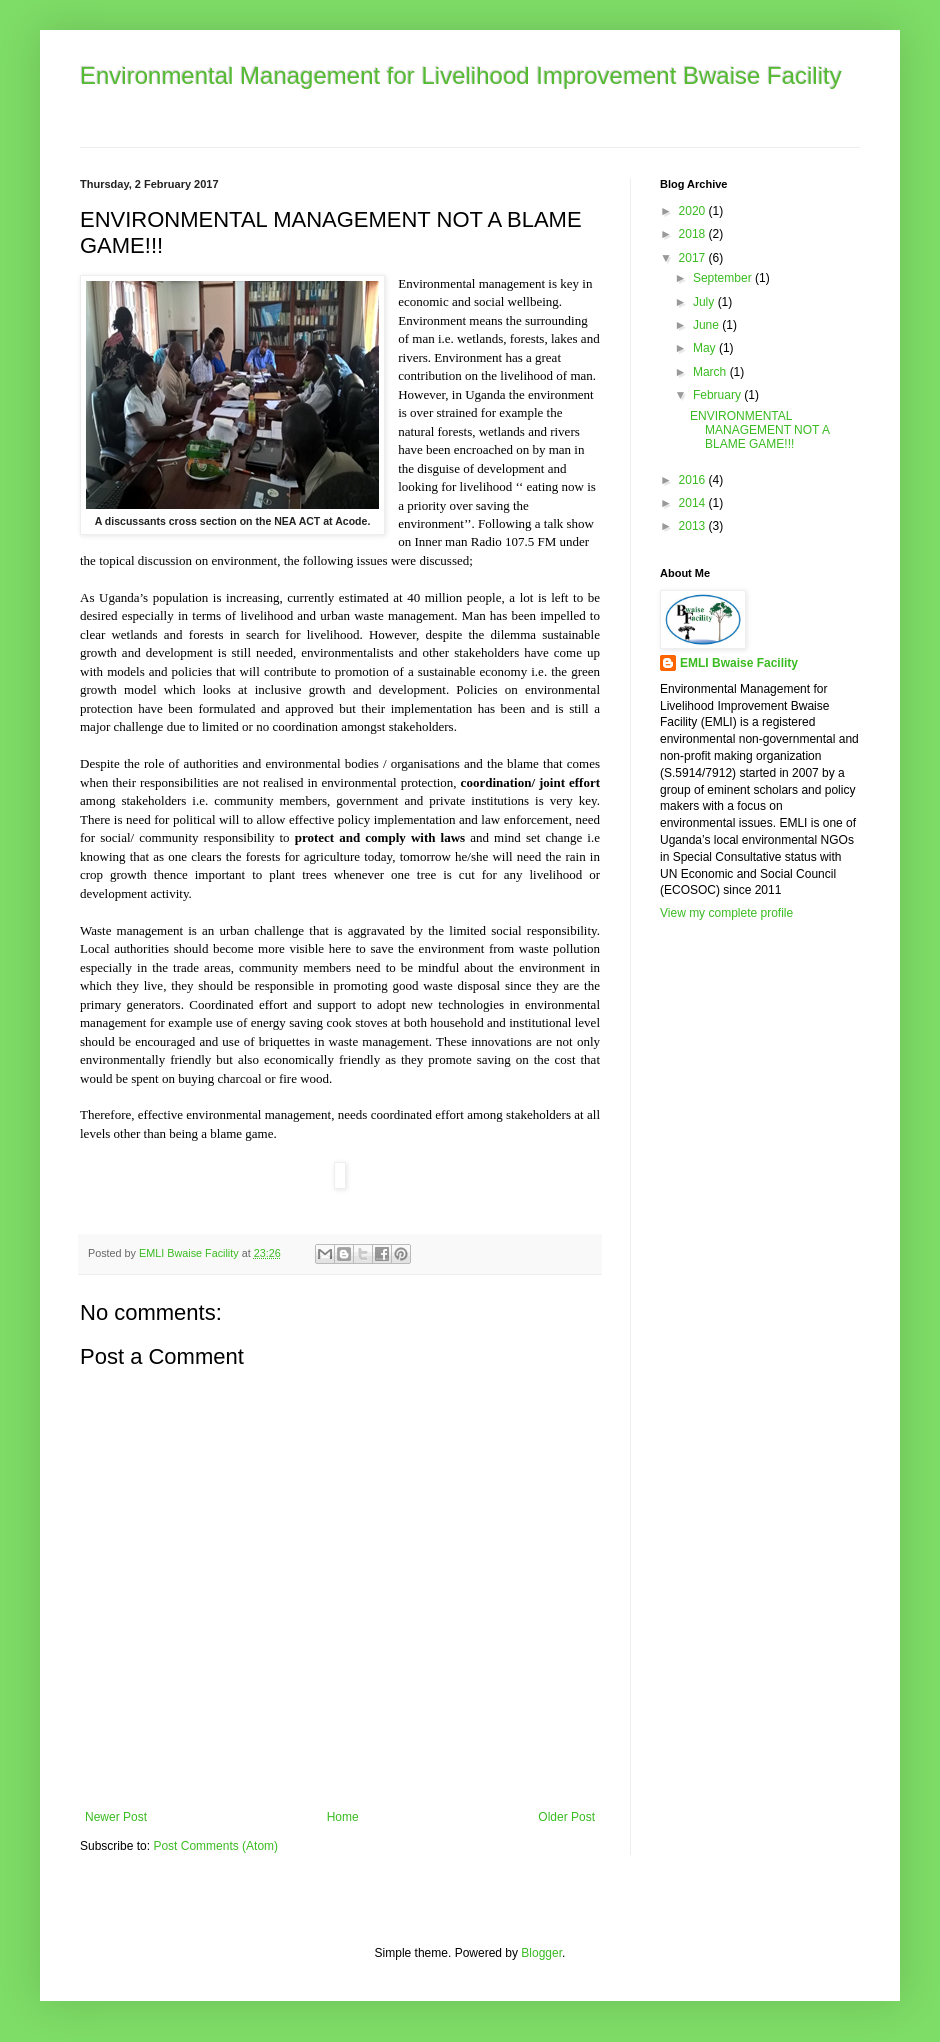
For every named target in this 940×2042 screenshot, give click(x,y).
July (705, 302)
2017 (694, 258)
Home (343, 1817)
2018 (694, 234)
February (718, 395)
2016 (694, 480)
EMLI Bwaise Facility (739, 663)
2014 (694, 503)
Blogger (541, 1953)
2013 (694, 526)
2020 (694, 211)
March (711, 372)
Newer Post (116, 1817)
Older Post (566, 1817)
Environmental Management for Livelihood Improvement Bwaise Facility (461, 75)
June (707, 325)
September (724, 278)
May (706, 348)
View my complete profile (726, 913)
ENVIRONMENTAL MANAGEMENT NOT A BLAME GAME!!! (759, 430)
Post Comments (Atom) (215, 1846)
